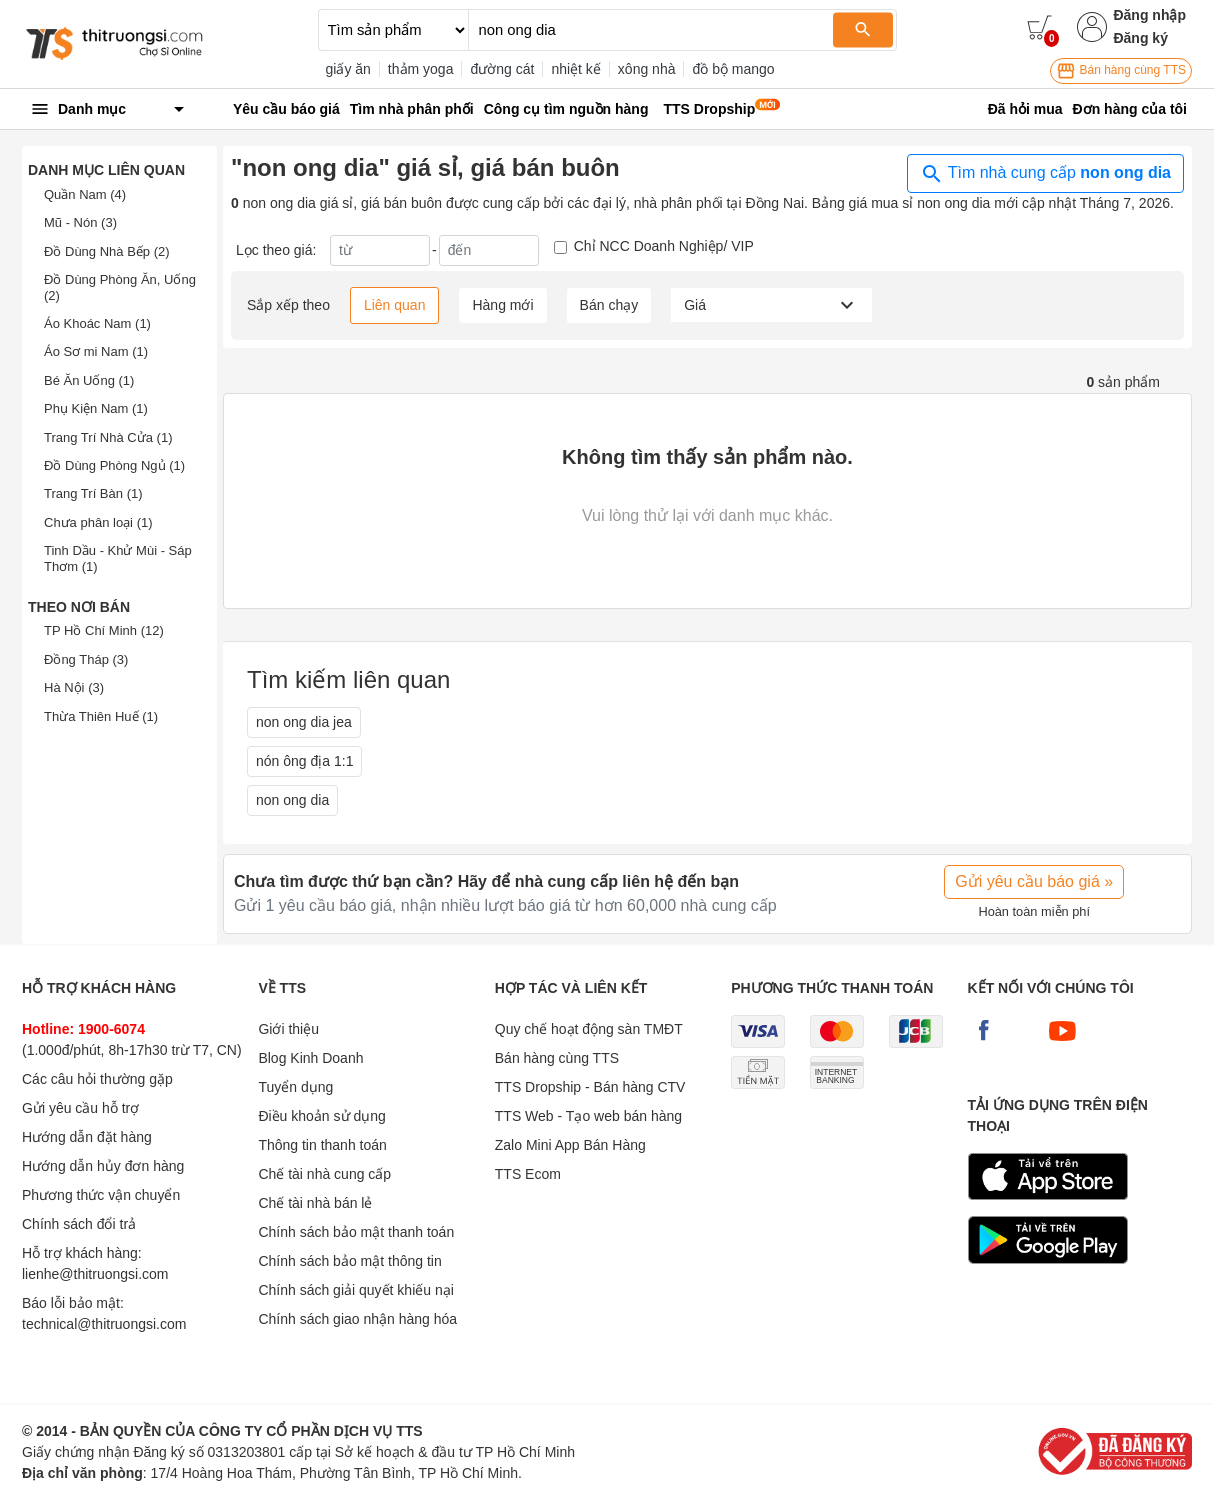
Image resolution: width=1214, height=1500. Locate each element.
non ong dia (292, 800)
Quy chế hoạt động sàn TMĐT (589, 1029)
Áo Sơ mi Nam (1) (96, 351)
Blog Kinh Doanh (310, 1058)
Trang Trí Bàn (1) (93, 493)
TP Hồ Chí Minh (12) (104, 630)
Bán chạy (609, 305)
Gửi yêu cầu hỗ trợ (80, 1108)
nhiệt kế (575, 69)
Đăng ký (1140, 38)
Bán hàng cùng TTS (1121, 71)
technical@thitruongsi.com (104, 1324)
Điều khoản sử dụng (321, 1116)
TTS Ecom (528, 1174)
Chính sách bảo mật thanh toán (356, 1232)
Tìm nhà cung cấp (1045, 174)
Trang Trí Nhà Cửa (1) (108, 437)
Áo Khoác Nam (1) (97, 323)
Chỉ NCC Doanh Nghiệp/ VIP (664, 246)
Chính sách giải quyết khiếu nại (355, 1290)
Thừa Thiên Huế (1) (101, 716)
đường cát (502, 69)
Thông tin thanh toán (322, 1145)
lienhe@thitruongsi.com (95, 1274)
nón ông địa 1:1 (304, 761)
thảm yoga (421, 69)
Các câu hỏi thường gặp (97, 1079)
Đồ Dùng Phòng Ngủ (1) (114, 465)
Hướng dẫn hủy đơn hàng (103, 1166)
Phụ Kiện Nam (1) (96, 408)
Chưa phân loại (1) (98, 522)
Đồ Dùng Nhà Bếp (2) (107, 251)
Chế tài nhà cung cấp (324, 1174)
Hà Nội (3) (74, 687)
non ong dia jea (304, 722)
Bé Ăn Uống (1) (89, 380)
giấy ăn (348, 69)
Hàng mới (502, 305)
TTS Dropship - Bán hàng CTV (590, 1087)
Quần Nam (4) (85, 194)
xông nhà (647, 69)
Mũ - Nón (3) (80, 222)
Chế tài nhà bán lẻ (315, 1203)
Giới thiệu (288, 1029)
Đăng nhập (1149, 15)
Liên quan (395, 305)
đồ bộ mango (733, 69)
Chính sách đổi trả (79, 1224)
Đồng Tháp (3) (86, 659)
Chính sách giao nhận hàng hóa (357, 1319)
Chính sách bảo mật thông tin (349, 1261)
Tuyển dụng (295, 1087)
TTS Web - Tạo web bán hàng (588, 1116)
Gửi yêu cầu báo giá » (1034, 881)
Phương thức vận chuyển (101, 1195)
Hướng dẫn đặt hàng (87, 1137)
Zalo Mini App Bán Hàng (570, 1145)
